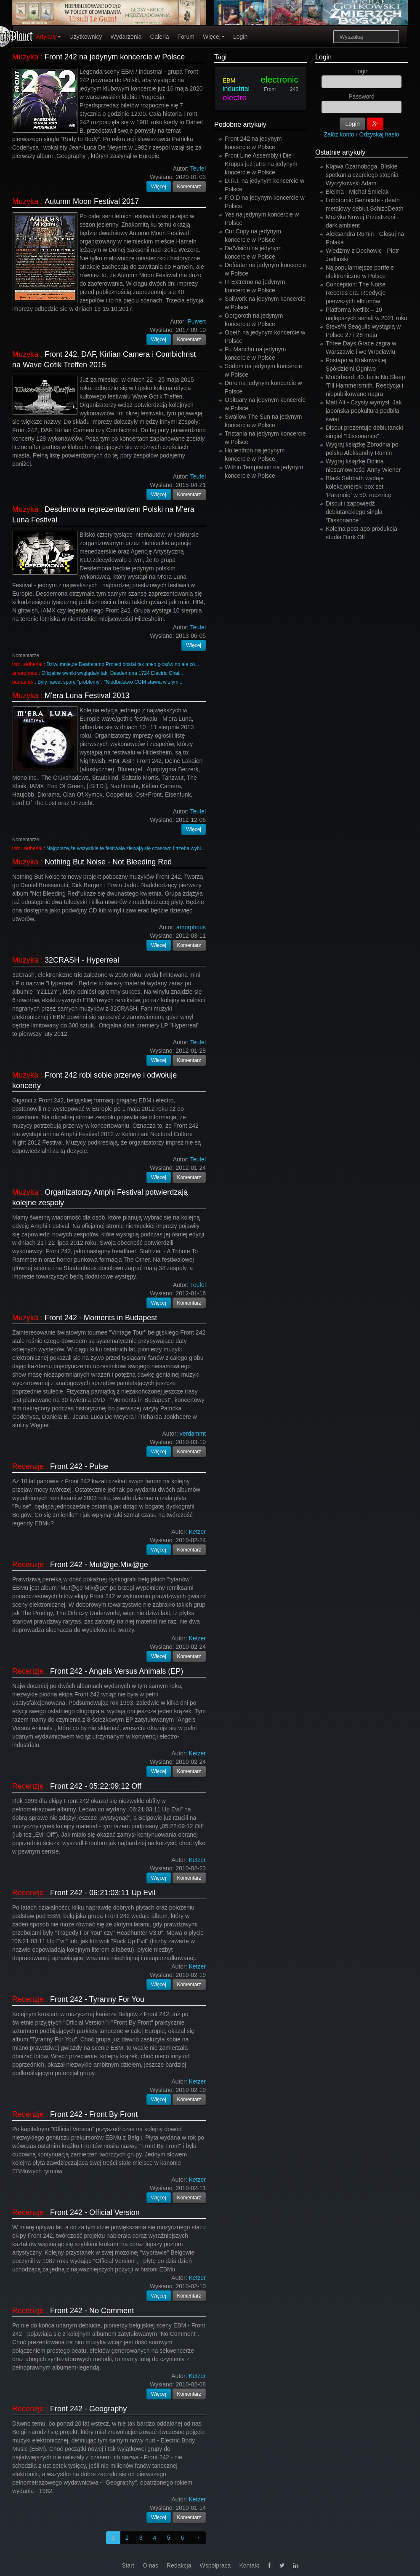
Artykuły (48, 36)
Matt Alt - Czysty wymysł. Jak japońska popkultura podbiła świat (363, 411)
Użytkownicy (85, 36)
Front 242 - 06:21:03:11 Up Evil (102, 1893)
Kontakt (249, 2565)
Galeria (159, 36)
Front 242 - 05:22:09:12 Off (95, 1786)
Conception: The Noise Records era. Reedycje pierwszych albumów (355, 293)
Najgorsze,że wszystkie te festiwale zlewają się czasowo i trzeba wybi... (125, 848)
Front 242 (281, 89)
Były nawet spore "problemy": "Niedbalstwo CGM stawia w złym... (109, 682)
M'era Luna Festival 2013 (87, 695)
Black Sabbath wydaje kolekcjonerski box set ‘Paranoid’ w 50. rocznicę (358, 486)
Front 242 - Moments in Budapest (101, 1317)
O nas (150, 2565)
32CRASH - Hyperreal (82, 960)
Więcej (214, 36)
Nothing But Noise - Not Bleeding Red (108, 862)
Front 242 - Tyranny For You (97, 1999)
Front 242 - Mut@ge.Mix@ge (99, 1564)
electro (235, 97)
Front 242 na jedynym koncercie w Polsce (115, 57)
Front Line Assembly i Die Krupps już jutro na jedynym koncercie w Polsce (261, 164)
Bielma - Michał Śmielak (357, 191)
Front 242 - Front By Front (94, 2114)
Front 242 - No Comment (92, 2310)
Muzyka (25, 57)
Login (240, 36)
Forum (186, 36)
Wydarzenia (126, 36)
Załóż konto (339, 134)
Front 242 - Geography (88, 2409)
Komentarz (189, 187)
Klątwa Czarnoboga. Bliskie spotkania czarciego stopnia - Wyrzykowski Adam (364, 175)
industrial (236, 88)
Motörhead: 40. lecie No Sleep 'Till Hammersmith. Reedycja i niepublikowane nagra (365, 385)
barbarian (22, 682)
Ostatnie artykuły (340, 152)
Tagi (220, 57)
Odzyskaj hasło (379, 134)
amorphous (24, 673)
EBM (229, 80)
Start (128, 2565)
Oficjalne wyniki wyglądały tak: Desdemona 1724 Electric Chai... (112, 673)
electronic (279, 79)
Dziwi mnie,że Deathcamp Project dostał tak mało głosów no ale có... (122, 664)
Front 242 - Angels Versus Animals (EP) (116, 1671)
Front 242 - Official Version (95, 2212)
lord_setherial (27, 664)
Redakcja (179, 2565)
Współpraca (215, 2565)
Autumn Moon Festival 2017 (92, 201)
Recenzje (28, 1466)
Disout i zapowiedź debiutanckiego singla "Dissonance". (354, 512)
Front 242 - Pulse (79, 1466)
